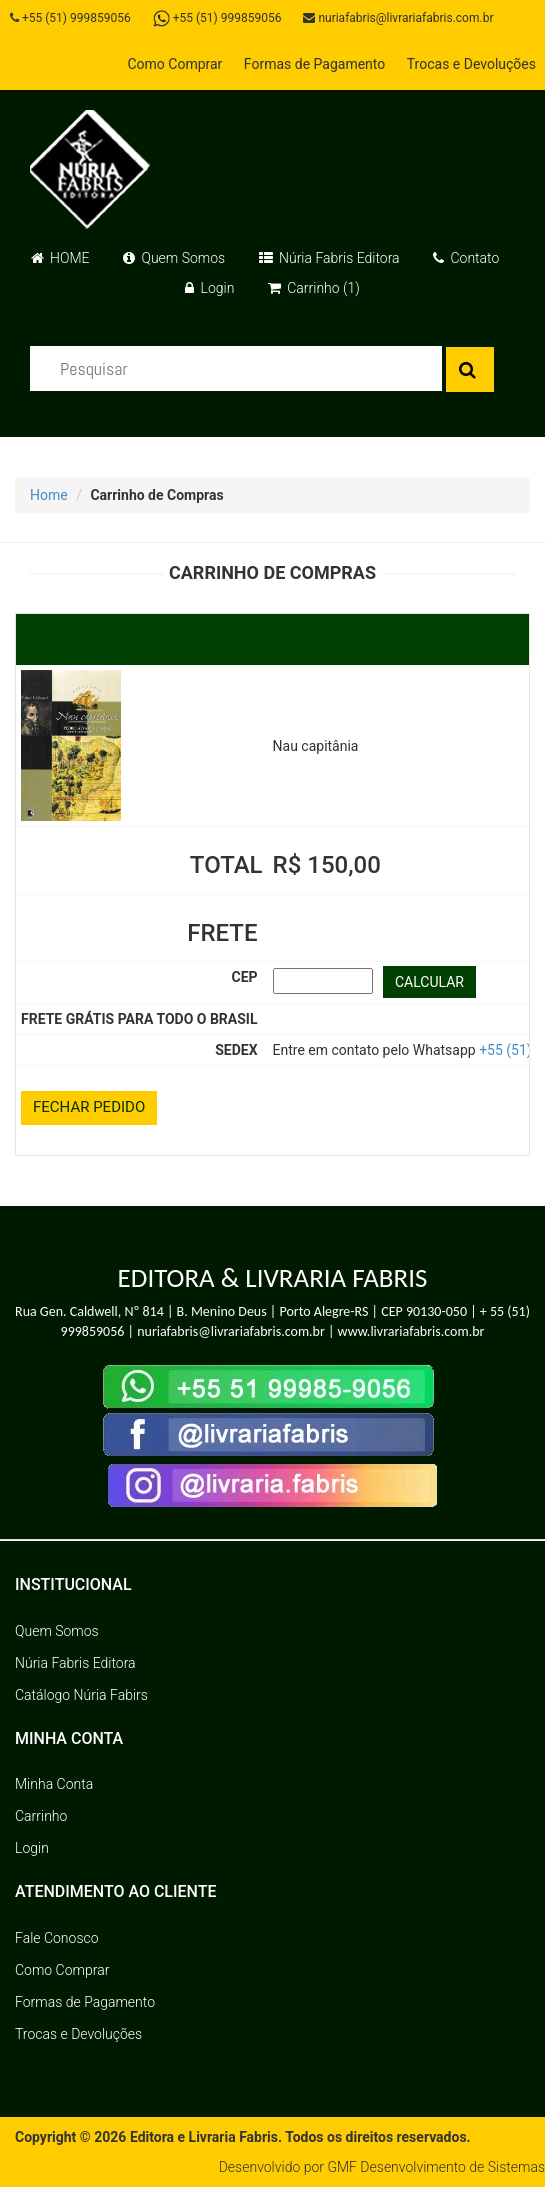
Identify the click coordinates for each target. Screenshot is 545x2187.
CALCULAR (429, 982)
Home (49, 495)
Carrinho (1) (314, 288)
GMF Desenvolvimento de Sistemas (436, 2167)
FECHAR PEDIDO (89, 1107)
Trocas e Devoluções (471, 64)
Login (209, 288)
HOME (60, 258)
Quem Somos (174, 258)
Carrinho (41, 1816)
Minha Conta (54, 1784)
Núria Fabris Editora (329, 258)
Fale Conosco (57, 1938)
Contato (466, 258)
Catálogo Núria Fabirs (81, 1695)
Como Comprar (174, 64)
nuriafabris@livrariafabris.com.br (398, 18)
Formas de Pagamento (314, 64)
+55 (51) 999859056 (70, 18)
